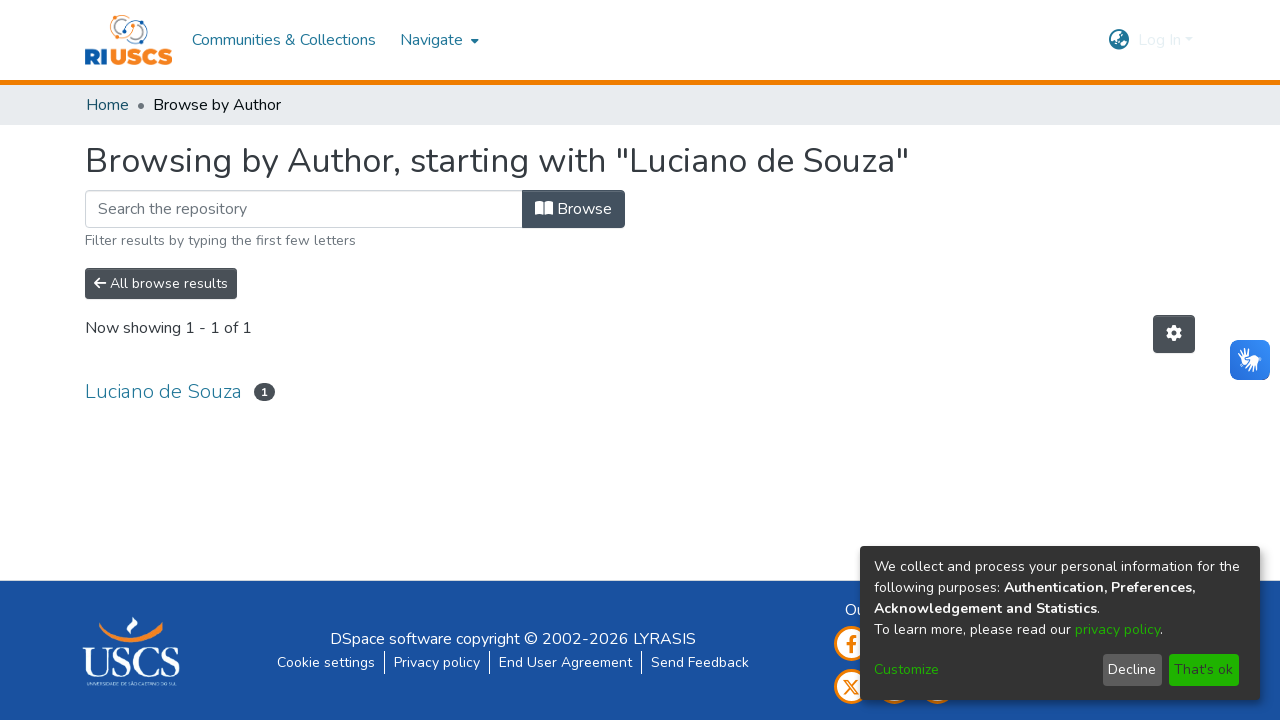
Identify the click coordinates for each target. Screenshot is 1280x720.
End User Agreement (565, 662)
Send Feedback (700, 662)
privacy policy (1117, 629)
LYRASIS (664, 639)
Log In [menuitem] (1159, 40)
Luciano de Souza (163, 391)
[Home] (128, 40)
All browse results (161, 283)
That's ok (1203, 669)
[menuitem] (437, 40)
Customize (906, 669)
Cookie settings (326, 662)
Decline (1132, 669)
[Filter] (304, 209)
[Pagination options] (1174, 334)
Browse (573, 209)
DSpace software (391, 639)
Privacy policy (437, 662)
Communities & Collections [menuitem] (284, 40)
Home (107, 105)
